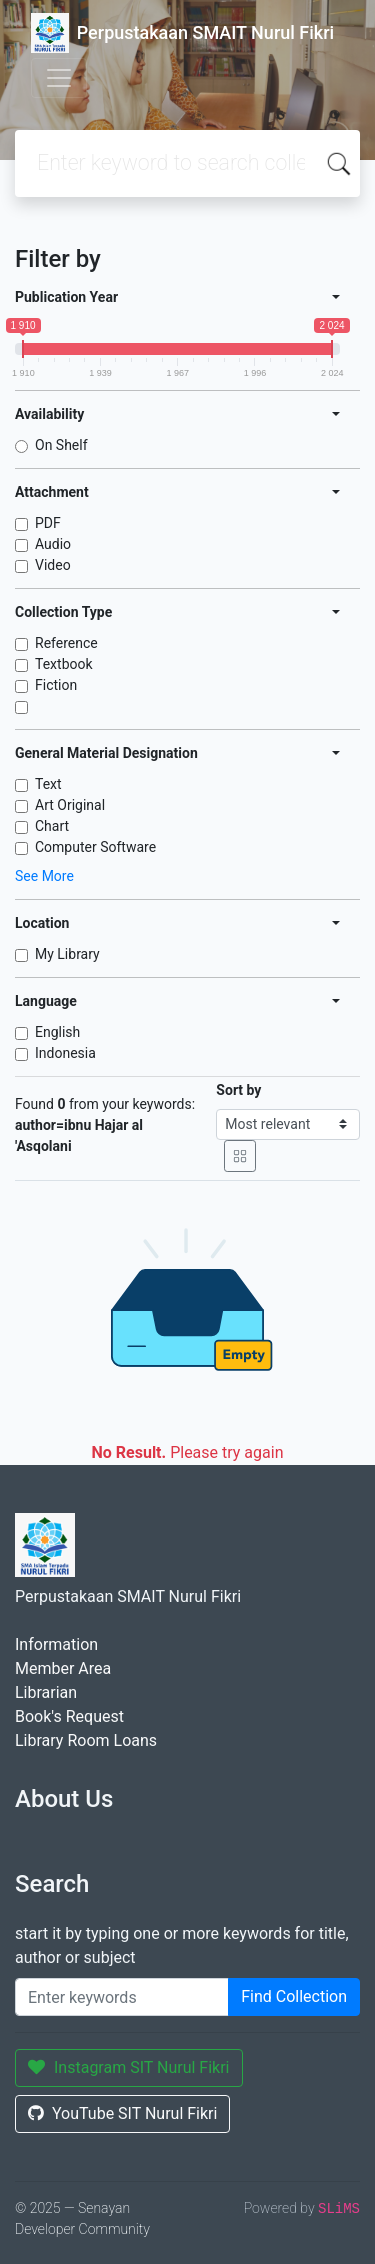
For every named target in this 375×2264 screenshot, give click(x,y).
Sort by (238, 1090)
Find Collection (294, 1996)
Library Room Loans (86, 1740)
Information (56, 1644)
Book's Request (69, 1716)
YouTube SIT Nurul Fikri (122, 2113)
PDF (48, 523)
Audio (53, 544)
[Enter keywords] (122, 1997)
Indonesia (65, 1053)
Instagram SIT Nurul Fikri (129, 2067)
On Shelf (61, 445)
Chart (52, 826)
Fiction (56, 685)
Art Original (70, 805)
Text (48, 784)
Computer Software (95, 847)
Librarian (46, 1692)
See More (44, 876)
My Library (67, 954)
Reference (66, 643)
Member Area (63, 1668)
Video (53, 565)
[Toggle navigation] (59, 78)
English (57, 1032)
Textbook (64, 664)
